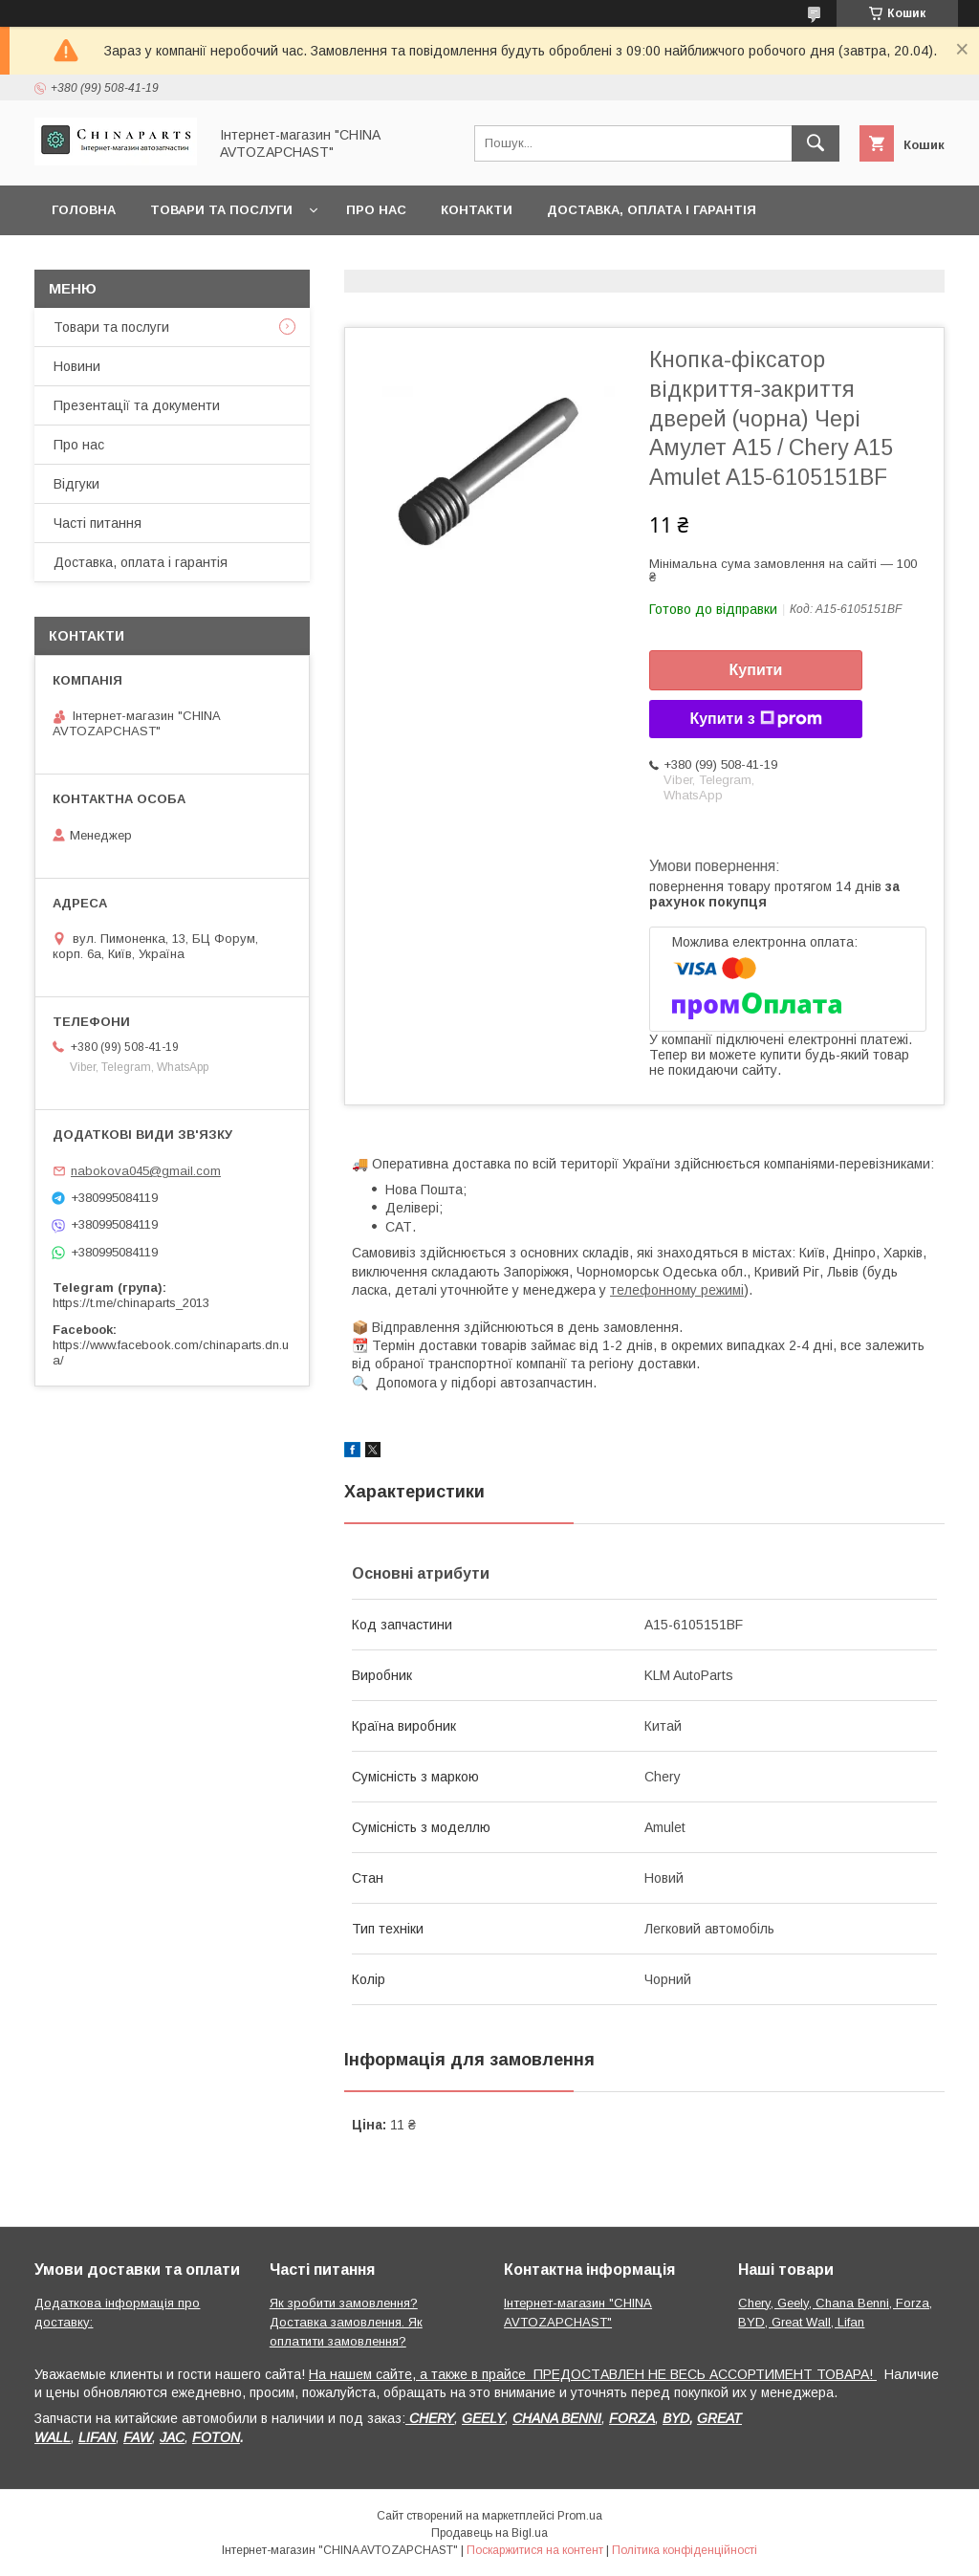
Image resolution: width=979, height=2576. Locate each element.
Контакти (476, 210)
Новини (77, 366)
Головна (84, 210)
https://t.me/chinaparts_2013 (131, 1303)
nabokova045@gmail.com (146, 1171)
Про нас (376, 210)
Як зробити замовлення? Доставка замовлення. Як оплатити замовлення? (346, 2322)
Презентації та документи (137, 405)
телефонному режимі (677, 1290)
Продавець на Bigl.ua (489, 2533)
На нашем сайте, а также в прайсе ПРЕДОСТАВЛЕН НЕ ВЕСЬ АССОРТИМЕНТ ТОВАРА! (593, 2374)
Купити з (755, 719)
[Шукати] (815, 143)
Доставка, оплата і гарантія (651, 210)
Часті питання (97, 523)
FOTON (216, 2437)
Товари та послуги (221, 210)
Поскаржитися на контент (535, 2550)
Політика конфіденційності (684, 2550)
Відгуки (76, 483)
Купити (756, 670)
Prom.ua (579, 2515)
